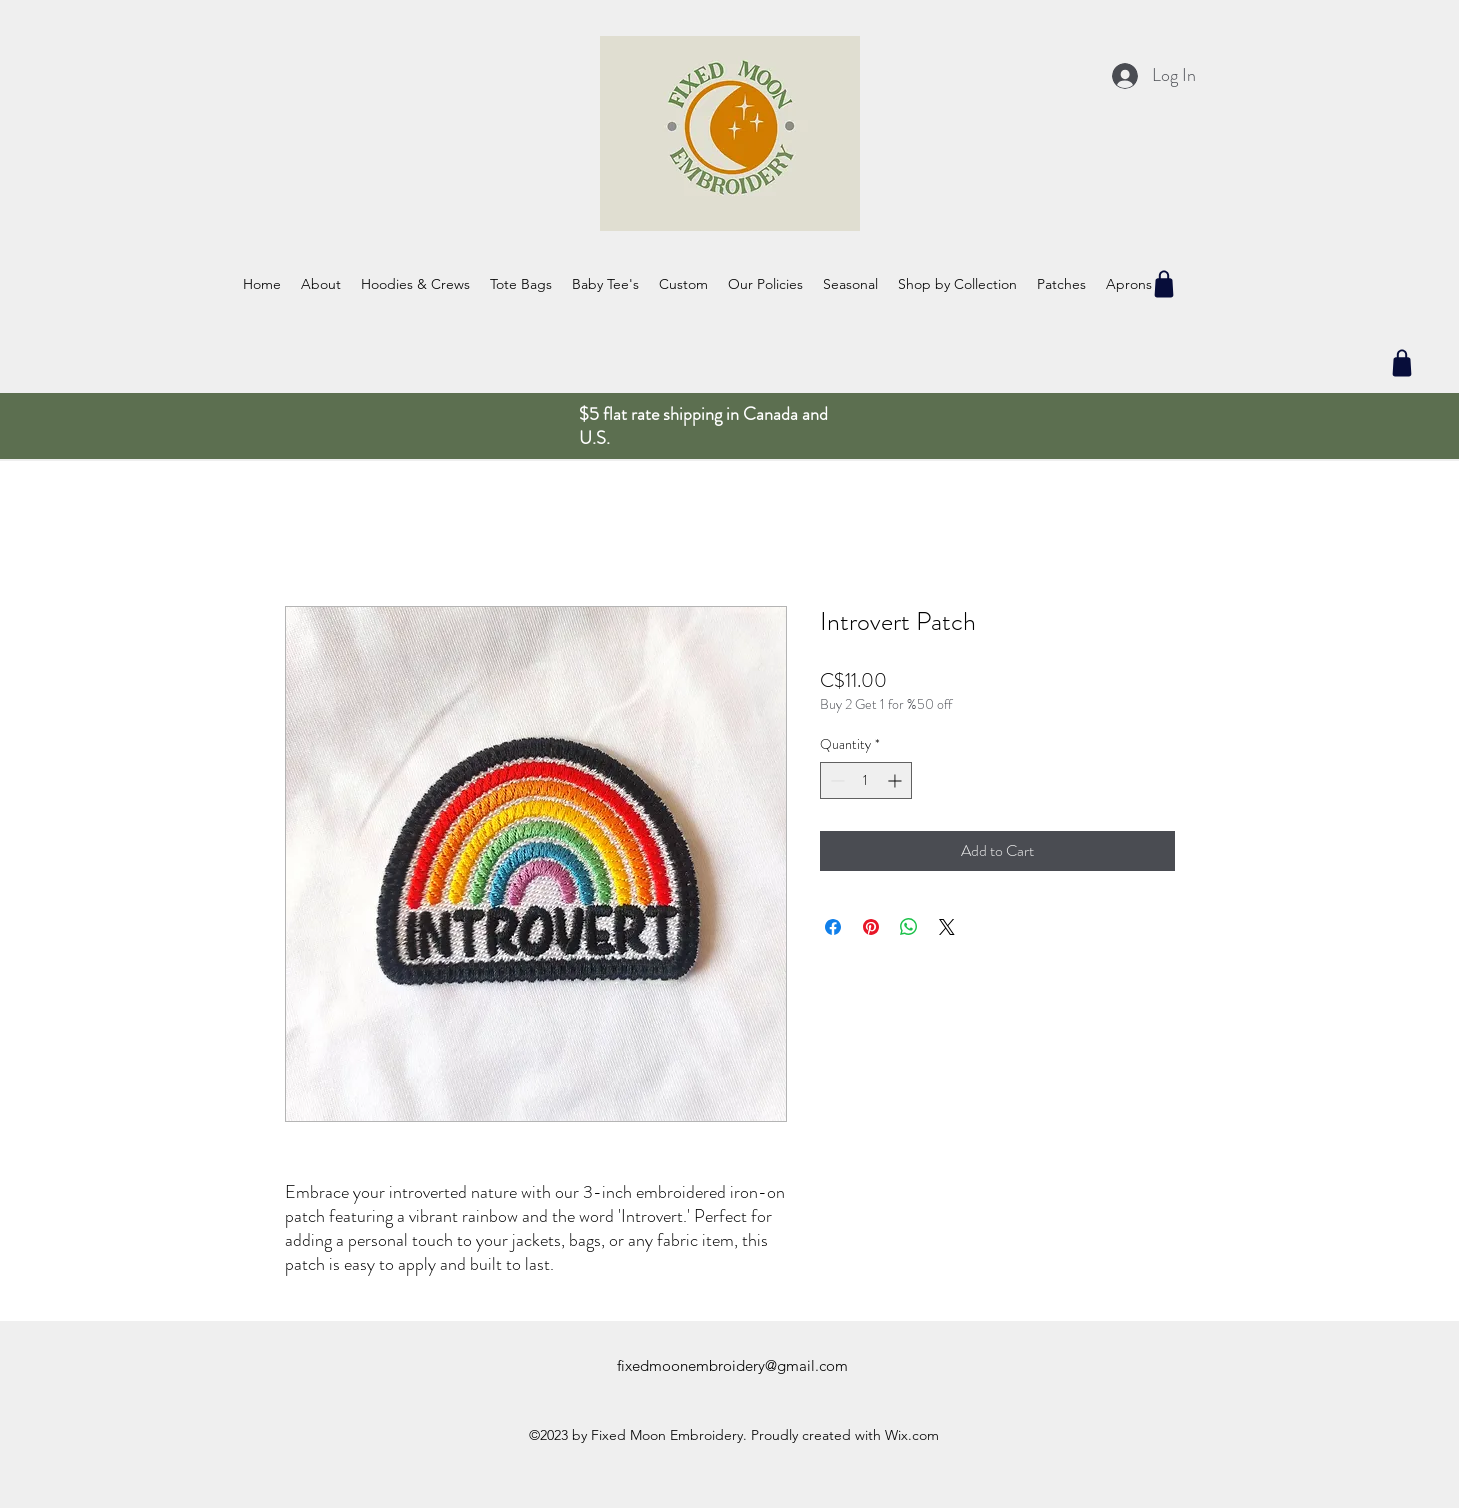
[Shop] (1164, 284)
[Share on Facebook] (833, 927)
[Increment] (896, 780)
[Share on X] (947, 927)
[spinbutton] (866, 780)
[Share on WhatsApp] (909, 927)
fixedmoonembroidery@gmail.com (732, 1365)
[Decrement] (835, 780)
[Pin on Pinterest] (871, 927)
